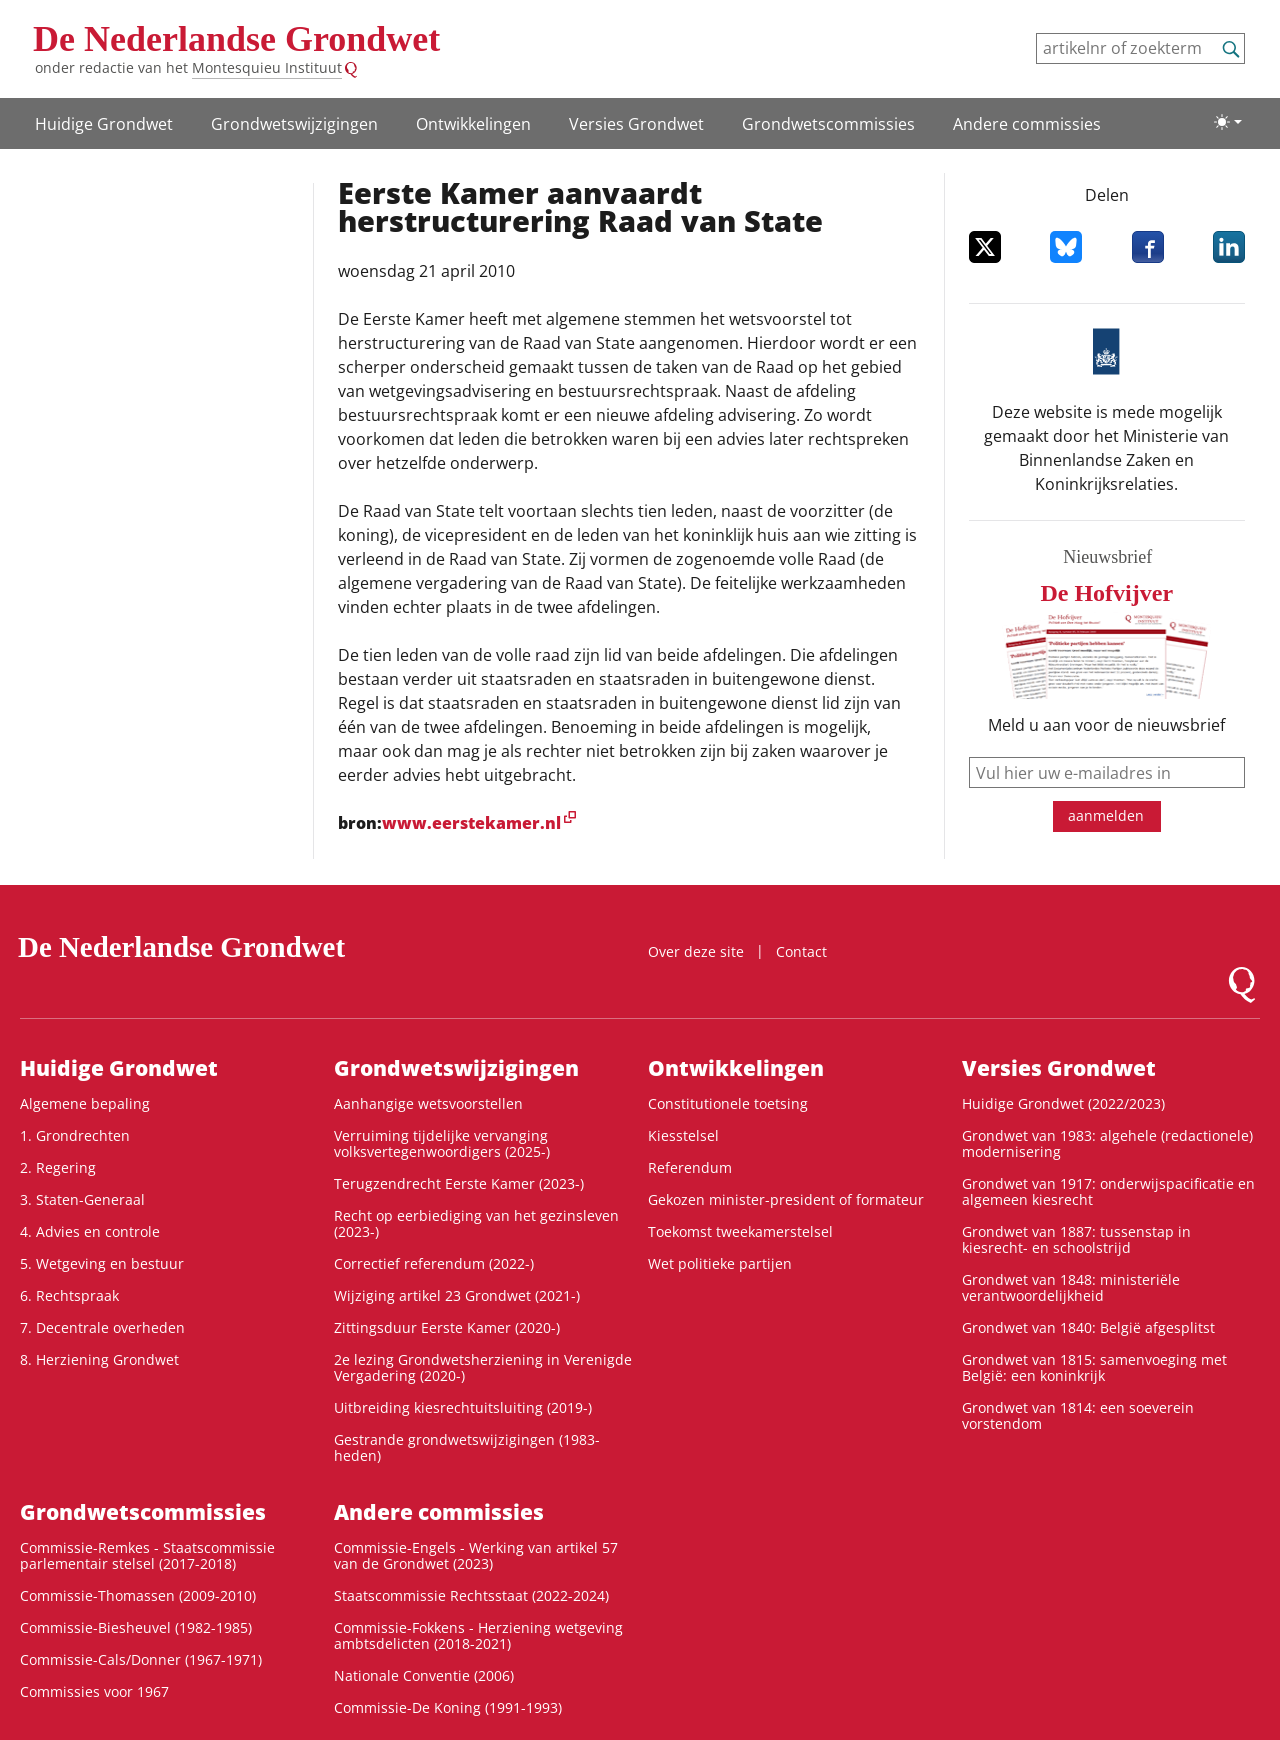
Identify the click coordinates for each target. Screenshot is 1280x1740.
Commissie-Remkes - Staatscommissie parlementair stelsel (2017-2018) (147, 1555)
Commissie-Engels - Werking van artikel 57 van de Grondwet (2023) (476, 1555)
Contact (801, 951)
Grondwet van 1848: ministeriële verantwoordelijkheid (1071, 1287)
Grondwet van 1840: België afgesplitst (1088, 1327)
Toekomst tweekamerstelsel (740, 1231)
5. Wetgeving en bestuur (102, 1263)
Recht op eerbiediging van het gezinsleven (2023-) (476, 1223)
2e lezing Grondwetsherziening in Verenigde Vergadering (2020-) (483, 1367)
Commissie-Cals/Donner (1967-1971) (141, 1659)
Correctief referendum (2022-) (434, 1263)
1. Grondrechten (75, 1135)
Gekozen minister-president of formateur (786, 1199)
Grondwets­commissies (828, 124)
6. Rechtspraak (69, 1295)
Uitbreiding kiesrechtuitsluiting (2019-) (463, 1407)
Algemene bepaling (85, 1103)
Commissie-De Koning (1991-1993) (448, 1707)
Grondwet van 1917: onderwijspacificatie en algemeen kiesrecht (1108, 1191)
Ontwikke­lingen (473, 124)
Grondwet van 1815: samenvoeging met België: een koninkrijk (1094, 1367)
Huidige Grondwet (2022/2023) (1063, 1103)
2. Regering (58, 1167)
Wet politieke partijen (720, 1263)
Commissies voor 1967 (94, 1691)
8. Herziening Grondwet (99, 1359)
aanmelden (1106, 815)
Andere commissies (1027, 124)
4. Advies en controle (90, 1231)
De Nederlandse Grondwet (236, 39)
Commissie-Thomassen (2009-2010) (138, 1595)
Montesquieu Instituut (267, 67)
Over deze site (696, 951)
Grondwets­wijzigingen (294, 124)
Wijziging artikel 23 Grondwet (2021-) (457, 1295)
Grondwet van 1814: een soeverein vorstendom (1078, 1415)
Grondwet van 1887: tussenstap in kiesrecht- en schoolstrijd (1076, 1239)
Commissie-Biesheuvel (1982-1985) (136, 1627)
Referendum (690, 1167)
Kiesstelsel (683, 1135)
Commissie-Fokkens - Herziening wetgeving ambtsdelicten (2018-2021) (478, 1635)
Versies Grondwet (636, 124)
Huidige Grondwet (104, 124)
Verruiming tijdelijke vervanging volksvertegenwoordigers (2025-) (442, 1143)
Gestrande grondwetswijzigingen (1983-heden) (467, 1447)
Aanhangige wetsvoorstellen (428, 1103)
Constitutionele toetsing (728, 1103)
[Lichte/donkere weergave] (1228, 122)
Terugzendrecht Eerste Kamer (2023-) (459, 1183)
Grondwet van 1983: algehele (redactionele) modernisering (1107, 1143)
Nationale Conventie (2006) (424, 1675)
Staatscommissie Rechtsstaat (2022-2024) (471, 1595)
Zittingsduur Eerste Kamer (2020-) (447, 1327)
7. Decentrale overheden (102, 1327)
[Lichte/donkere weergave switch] (1228, 122)
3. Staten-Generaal (82, 1199)
